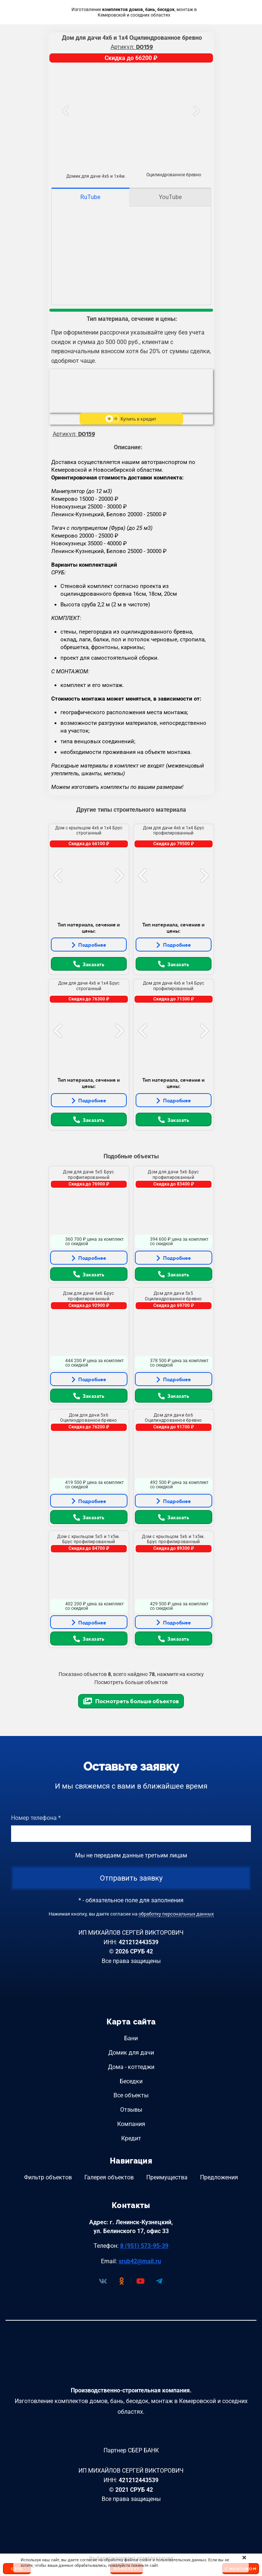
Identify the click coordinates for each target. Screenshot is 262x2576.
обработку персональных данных (176, 1914)
